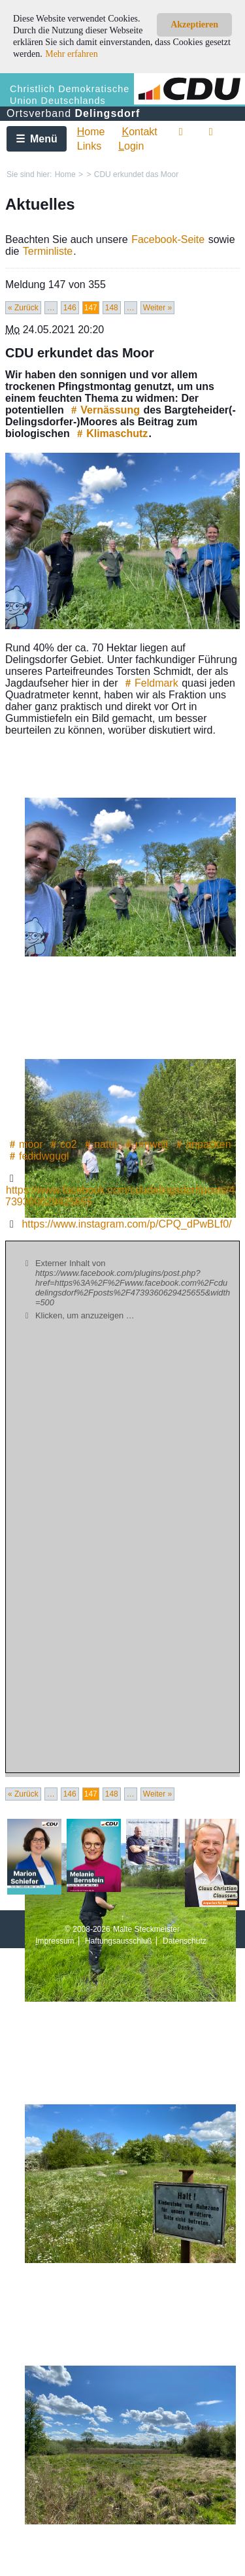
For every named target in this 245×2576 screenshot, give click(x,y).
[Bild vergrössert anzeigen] (122, 540)
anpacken (201, 1144)
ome (91, 131)
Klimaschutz (110, 433)
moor (24, 1144)
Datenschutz (184, 1941)
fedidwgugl (37, 1156)
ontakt (139, 131)
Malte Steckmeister (146, 1929)
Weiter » (157, 307)
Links (89, 146)
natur (99, 1144)
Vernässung (103, 410)
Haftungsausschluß (118, 1941)
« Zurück (23, 307)
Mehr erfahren (71, 54)
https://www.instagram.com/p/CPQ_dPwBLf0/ (126, 1224)
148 (111, 307)
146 (69, 307)
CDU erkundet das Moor (136, 174)
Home (65, 174)
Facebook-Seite (167, 239)
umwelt (145, 1144)
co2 (62, 1144)
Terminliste (48, 251)
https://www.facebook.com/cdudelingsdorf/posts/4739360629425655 (120, 1195)
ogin (131, 146)
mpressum (54, 1941)
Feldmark (150, 683)
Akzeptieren (194, 24)
